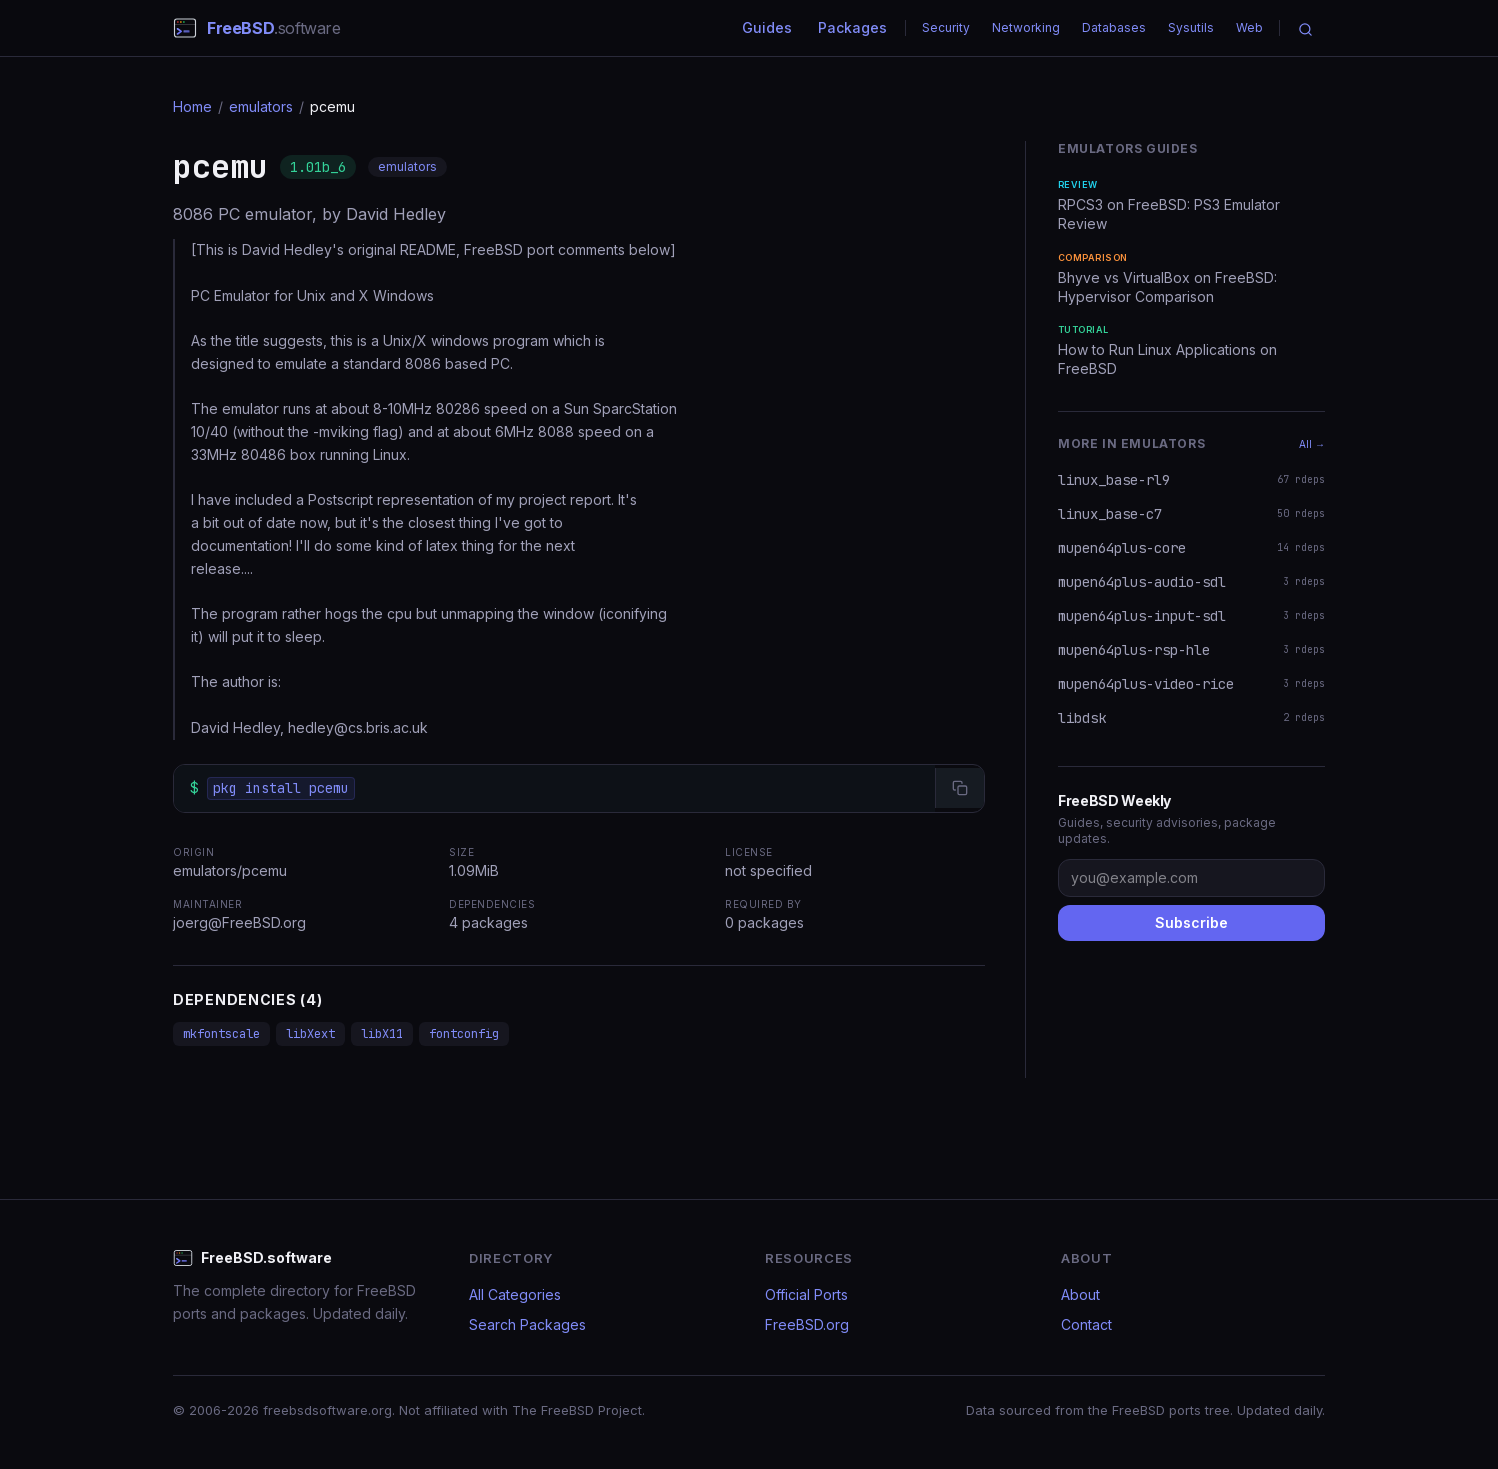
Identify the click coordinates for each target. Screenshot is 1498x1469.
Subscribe (1191, 922)
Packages (852, 27)
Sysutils (1191, 27)
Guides (767, 27)
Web (1249, 27)
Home (192, 106)
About (1080, 1294)
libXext (310, 1034)
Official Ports (806, 1294)
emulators (261, 106)
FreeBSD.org (807, 1324)
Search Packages (527, 1324)
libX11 (382, 1034)
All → (1312, 444)
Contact (1086, 1324)
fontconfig (464, 1034)
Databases (1114, 27)
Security (946, 27)
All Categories (515, 1294)
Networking (1026, 27)
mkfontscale (221, 1034)
